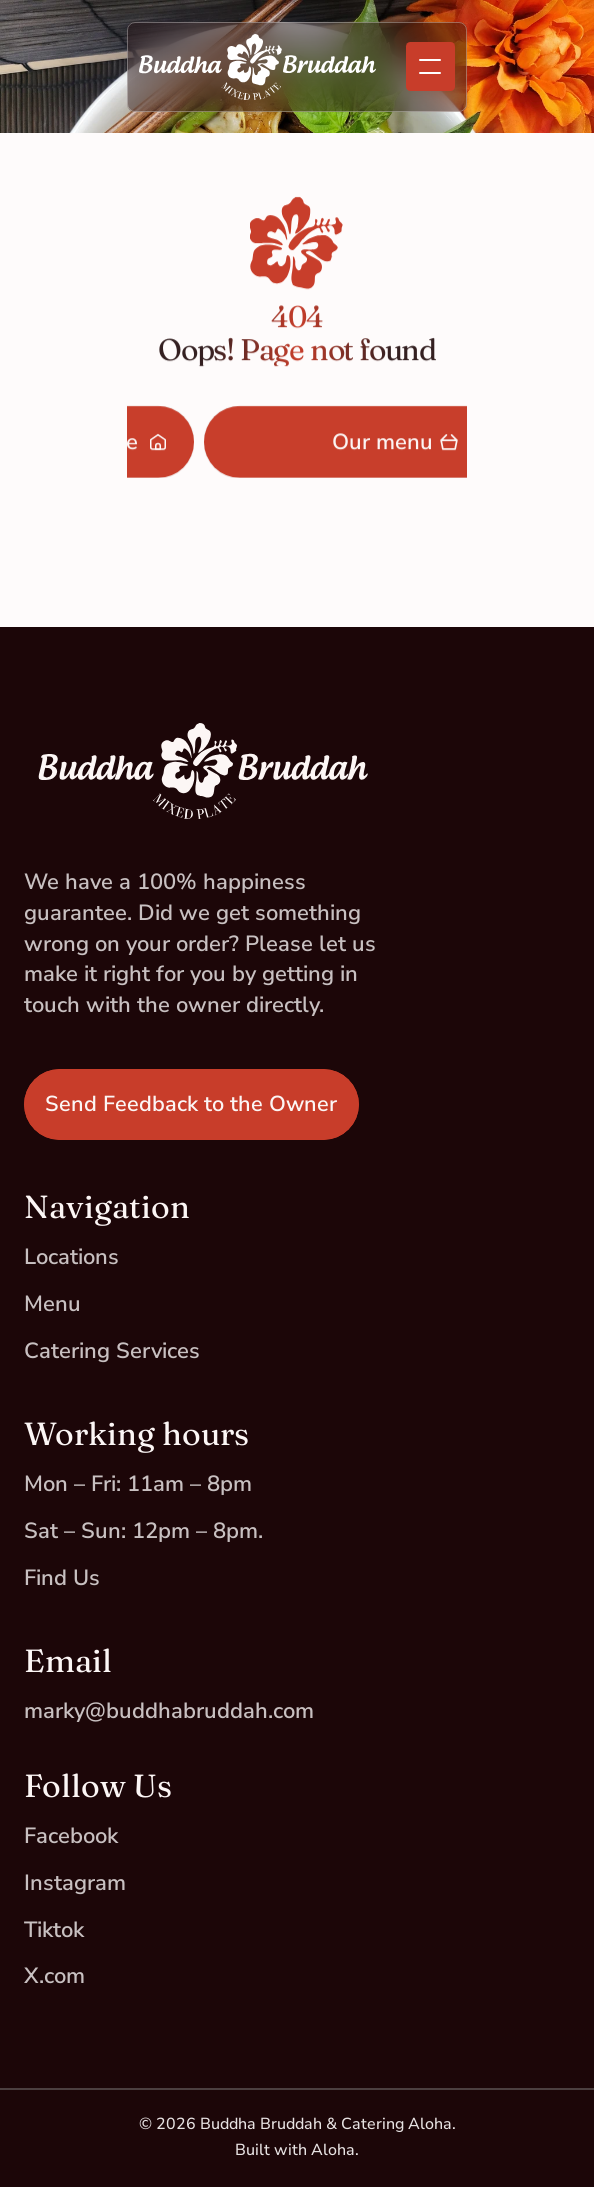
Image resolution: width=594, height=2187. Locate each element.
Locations (71, 1257)
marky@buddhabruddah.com (169, 1711)
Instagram (75, 1883)
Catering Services (112, 1351)
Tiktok (54, 1930)
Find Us (62, 1578)
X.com (54, 1976)
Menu (52, 1304)
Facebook (71, 1836)
